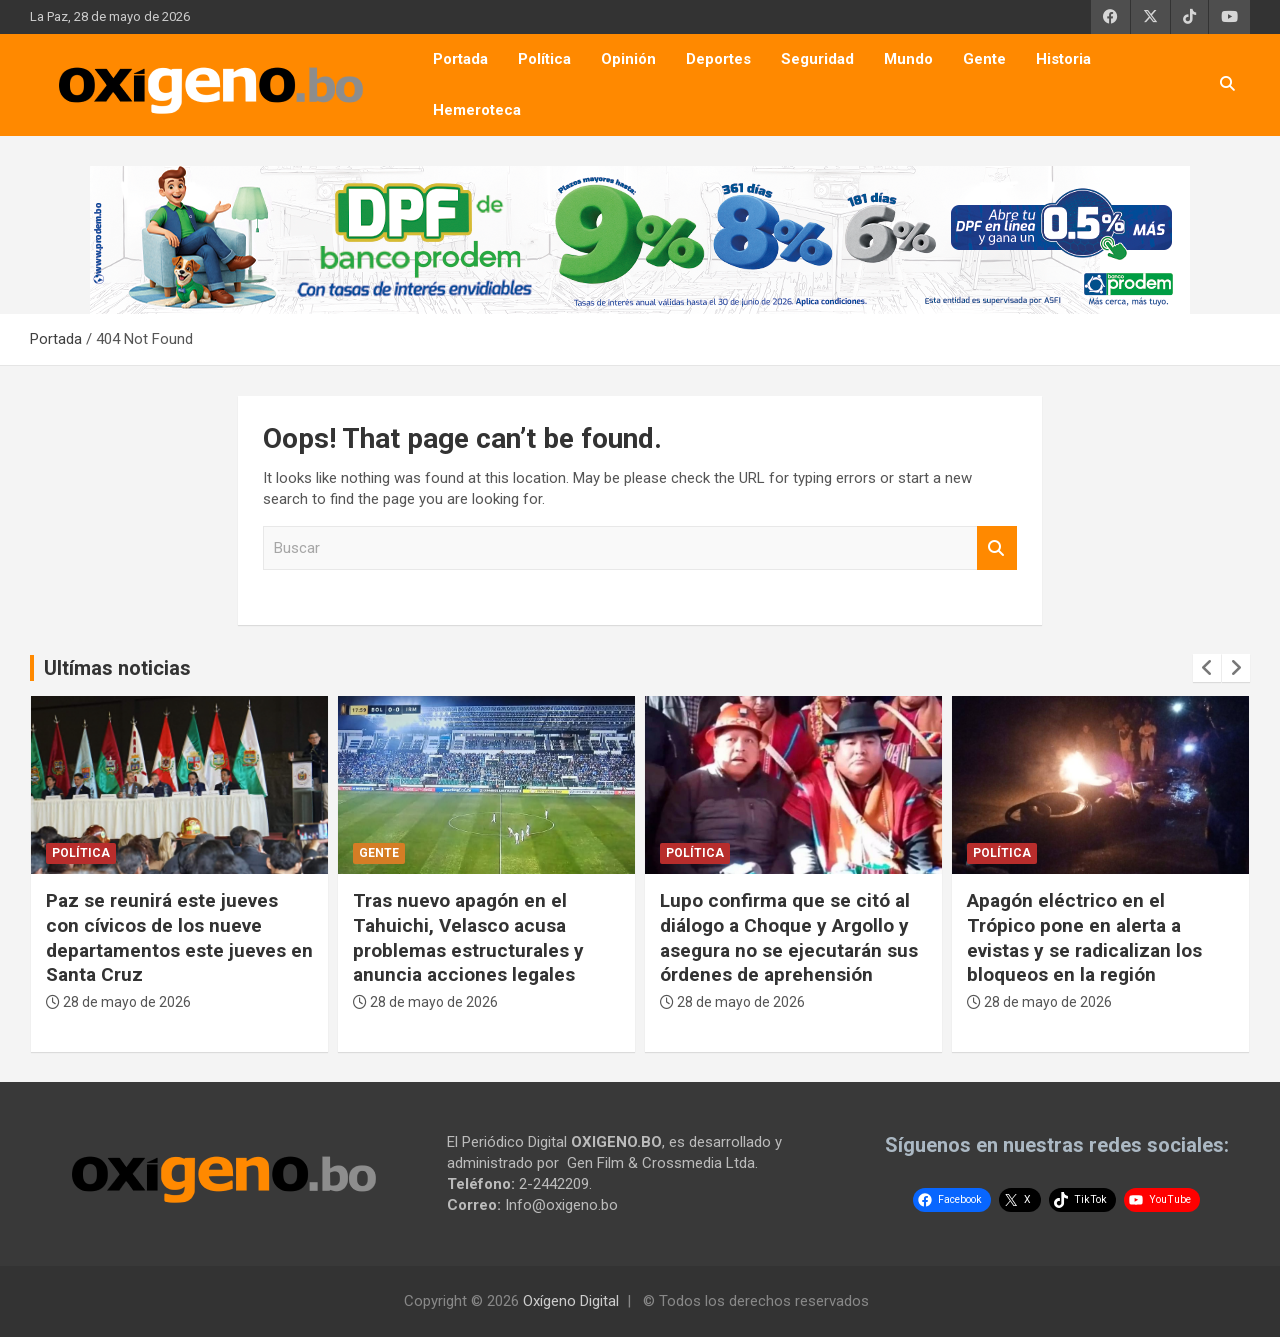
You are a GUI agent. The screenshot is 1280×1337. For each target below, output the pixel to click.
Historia (1063, 59)
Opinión (628, 59)
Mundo (908, 59)
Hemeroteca (477, 110)
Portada (460, 59)
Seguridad (817, 59)
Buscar (997, 548)
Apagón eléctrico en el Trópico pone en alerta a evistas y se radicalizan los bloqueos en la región (1084, 937)
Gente (984, 59)
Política (544, 59)
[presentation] (1207, 668)
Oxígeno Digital (571, 1301)
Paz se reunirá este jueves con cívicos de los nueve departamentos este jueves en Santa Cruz (179, 937)
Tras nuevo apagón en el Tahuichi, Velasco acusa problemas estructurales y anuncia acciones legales (468, 937)
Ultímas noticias (117, 668)
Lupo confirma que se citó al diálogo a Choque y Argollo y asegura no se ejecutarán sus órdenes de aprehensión (789, 937)
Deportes (718, 59)
